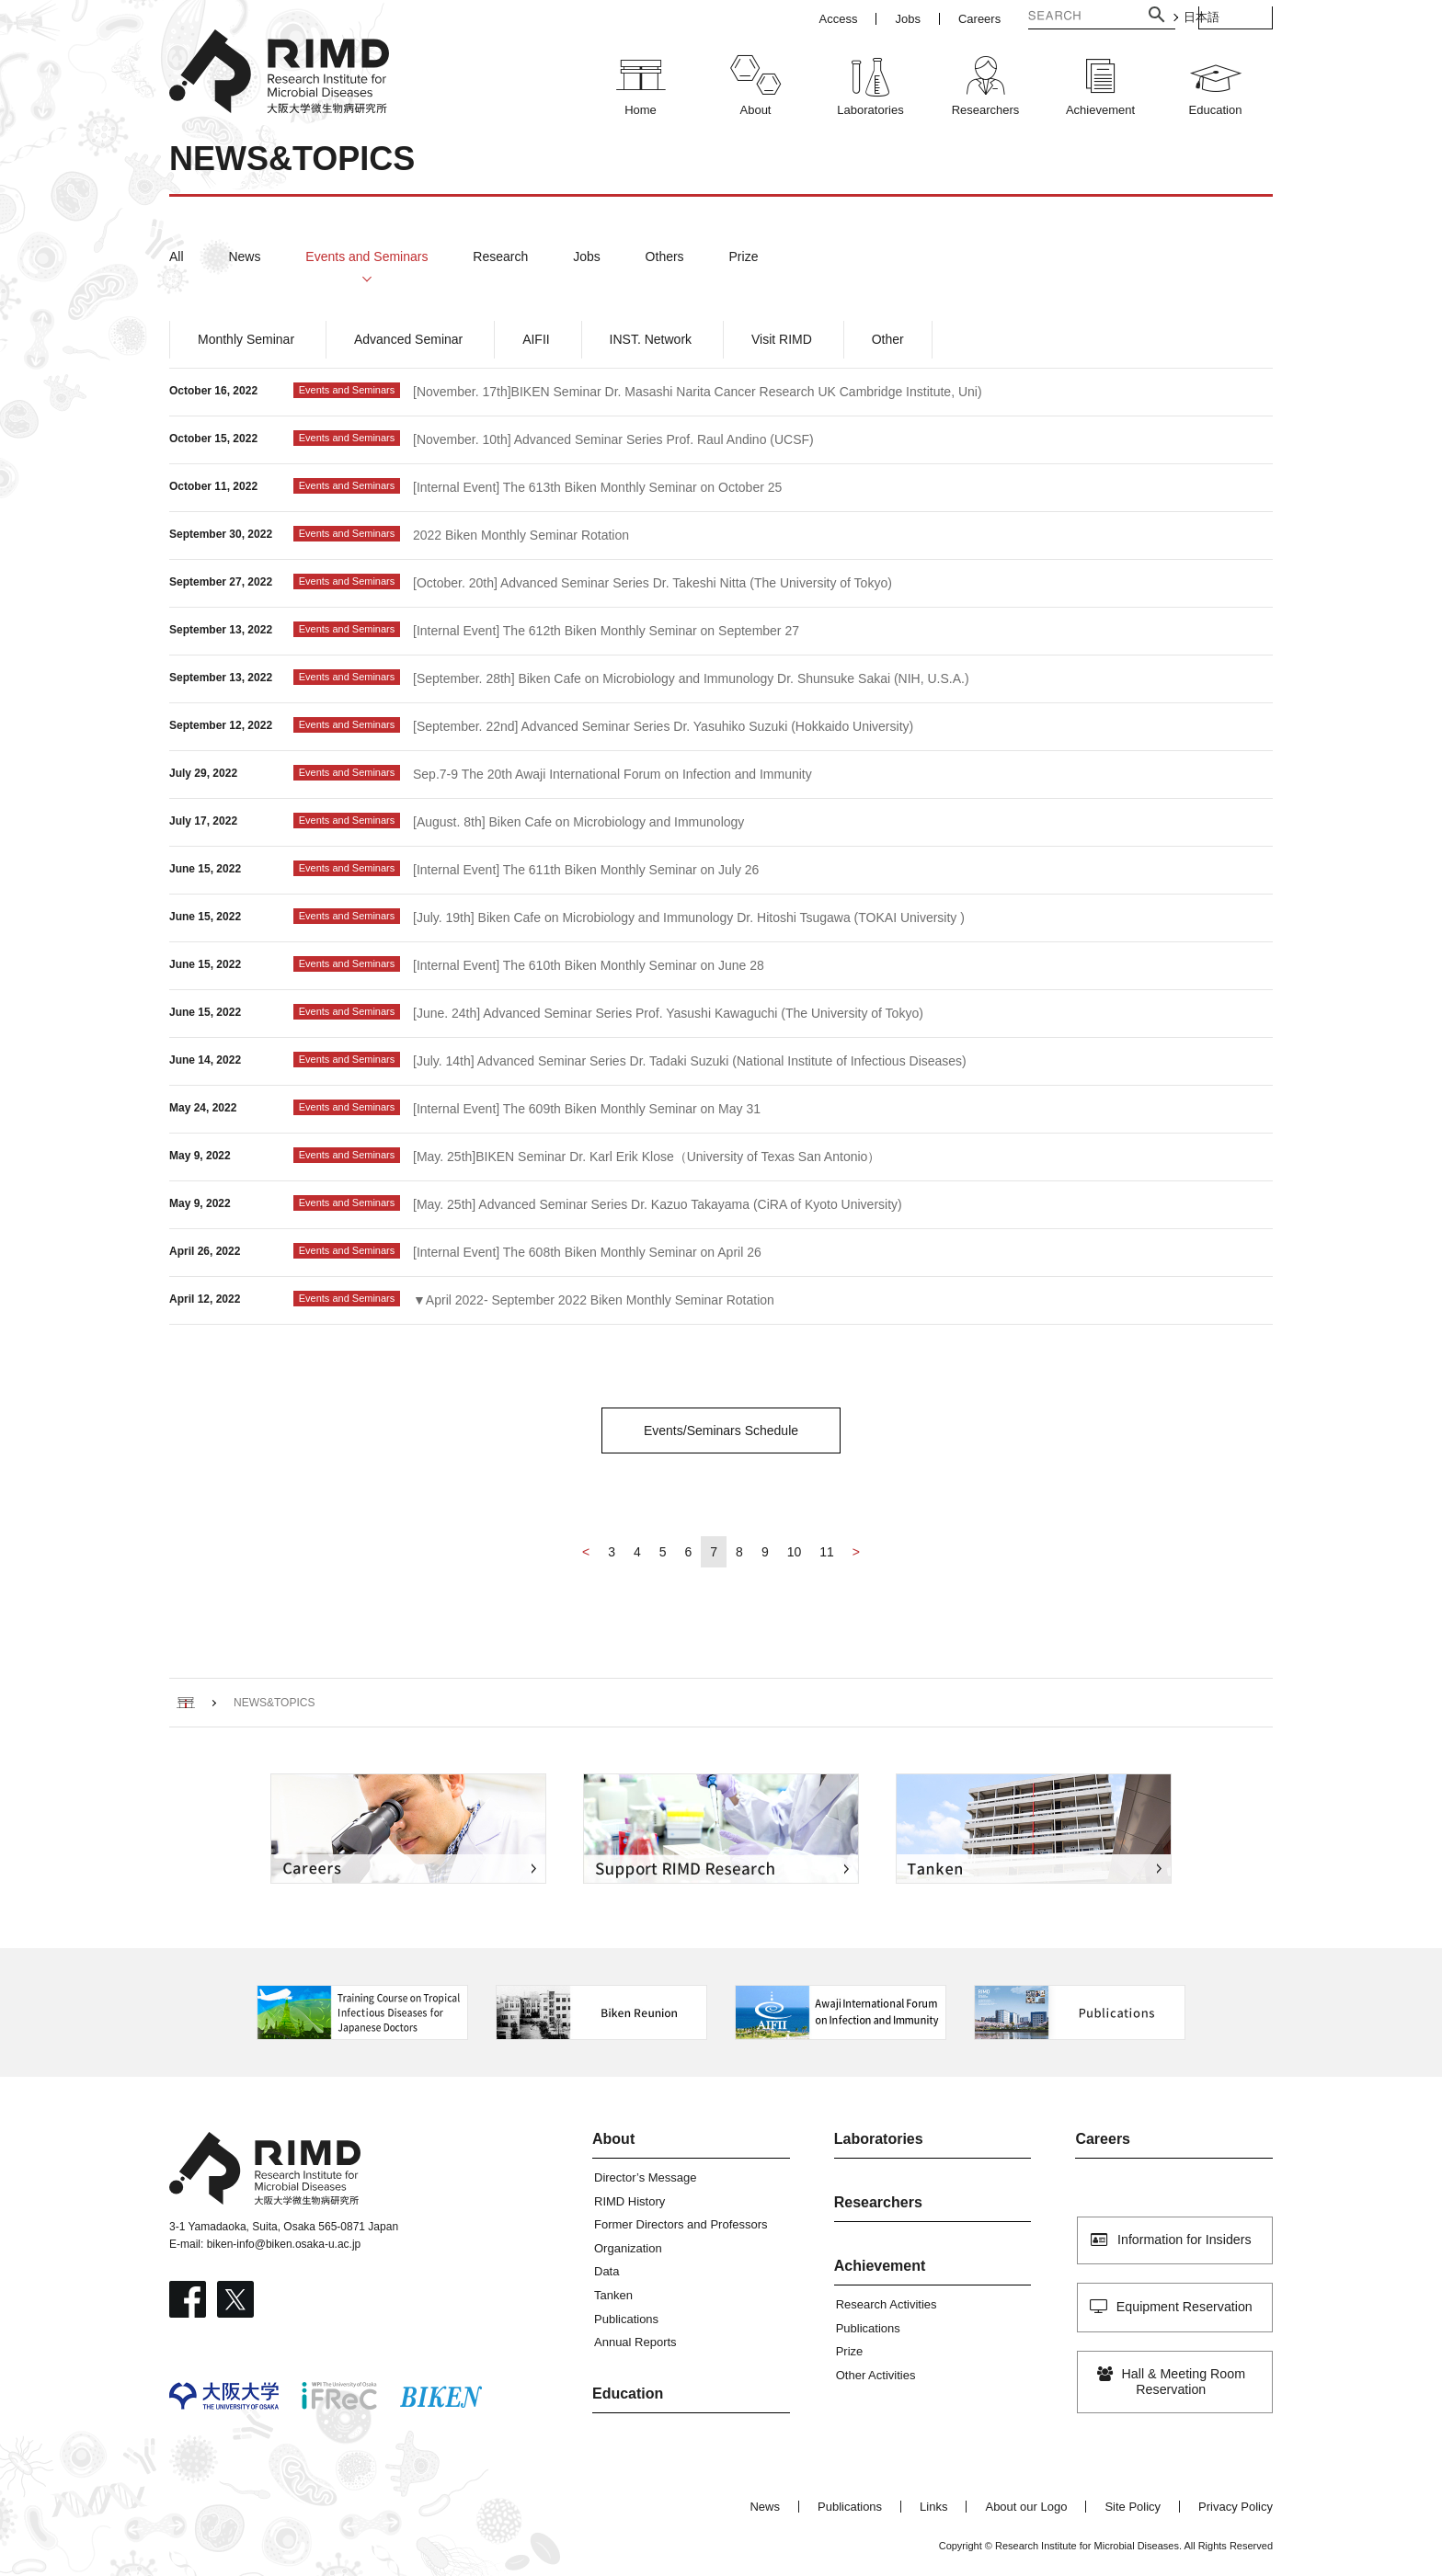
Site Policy (1132, 2506)
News (244, 256)
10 (794, 1551)
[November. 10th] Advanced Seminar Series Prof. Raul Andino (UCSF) (613, 439)
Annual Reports (635, 2342)
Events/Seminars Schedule (721, 1430)
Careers (1102, 2139)
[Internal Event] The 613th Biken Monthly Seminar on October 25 (597, 487)
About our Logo (1026, 2506)
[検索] (1041, 17)
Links (933, 2506)
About (613, 2139)
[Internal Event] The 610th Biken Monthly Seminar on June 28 (588, 965)
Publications (626, 2319)
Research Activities (886, 2304)
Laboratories (878, 2139)
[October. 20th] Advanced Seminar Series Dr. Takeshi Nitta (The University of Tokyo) (652, 583)
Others (665, 256)
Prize (744, 256)
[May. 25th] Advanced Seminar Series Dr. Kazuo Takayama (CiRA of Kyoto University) (657, 1204)
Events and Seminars (366, 256)
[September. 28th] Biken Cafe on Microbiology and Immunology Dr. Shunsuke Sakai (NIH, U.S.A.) (691, 678)
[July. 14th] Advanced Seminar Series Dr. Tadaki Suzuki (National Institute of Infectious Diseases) (690, 1061)
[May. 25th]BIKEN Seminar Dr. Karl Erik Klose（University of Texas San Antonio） (646, 1156)
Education (627, 2393)
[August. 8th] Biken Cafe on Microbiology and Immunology (578, 822)
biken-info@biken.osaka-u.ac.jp (284, 2244)
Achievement (880, 2266)
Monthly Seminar (246, 339)
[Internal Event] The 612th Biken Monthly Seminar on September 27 (606, 630)
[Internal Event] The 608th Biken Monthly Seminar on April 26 (587, 1252)
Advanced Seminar (408, 339)
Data (606, 2271)
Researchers (878, 2202)
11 (826, 1551)
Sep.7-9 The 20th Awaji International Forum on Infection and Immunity (612, 774)
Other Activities (876, 2375)
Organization (628, 2248)
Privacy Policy (1235, 2506)
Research (500, 256)
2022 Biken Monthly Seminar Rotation (521, 535)
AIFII (536, 339)
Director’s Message (645, 2177)
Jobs (587, 256)
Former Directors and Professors (681, 2224)
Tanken (613, 2295)
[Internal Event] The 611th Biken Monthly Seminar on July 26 (586, 869)
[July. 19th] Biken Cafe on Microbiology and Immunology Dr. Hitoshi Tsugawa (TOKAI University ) (689, 917)
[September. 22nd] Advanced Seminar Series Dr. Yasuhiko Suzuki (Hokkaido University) (663, 726)
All (176, 256)
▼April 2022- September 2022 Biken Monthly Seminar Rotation (593, 1300)
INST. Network (651, 339)
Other (888, 339)
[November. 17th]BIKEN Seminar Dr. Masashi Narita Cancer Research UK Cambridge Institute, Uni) (697, 391)
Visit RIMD (781, 339)
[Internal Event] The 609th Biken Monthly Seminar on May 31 (587, 1108)
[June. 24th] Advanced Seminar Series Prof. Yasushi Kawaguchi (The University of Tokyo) (668, 1013)
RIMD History (629, 2201)
